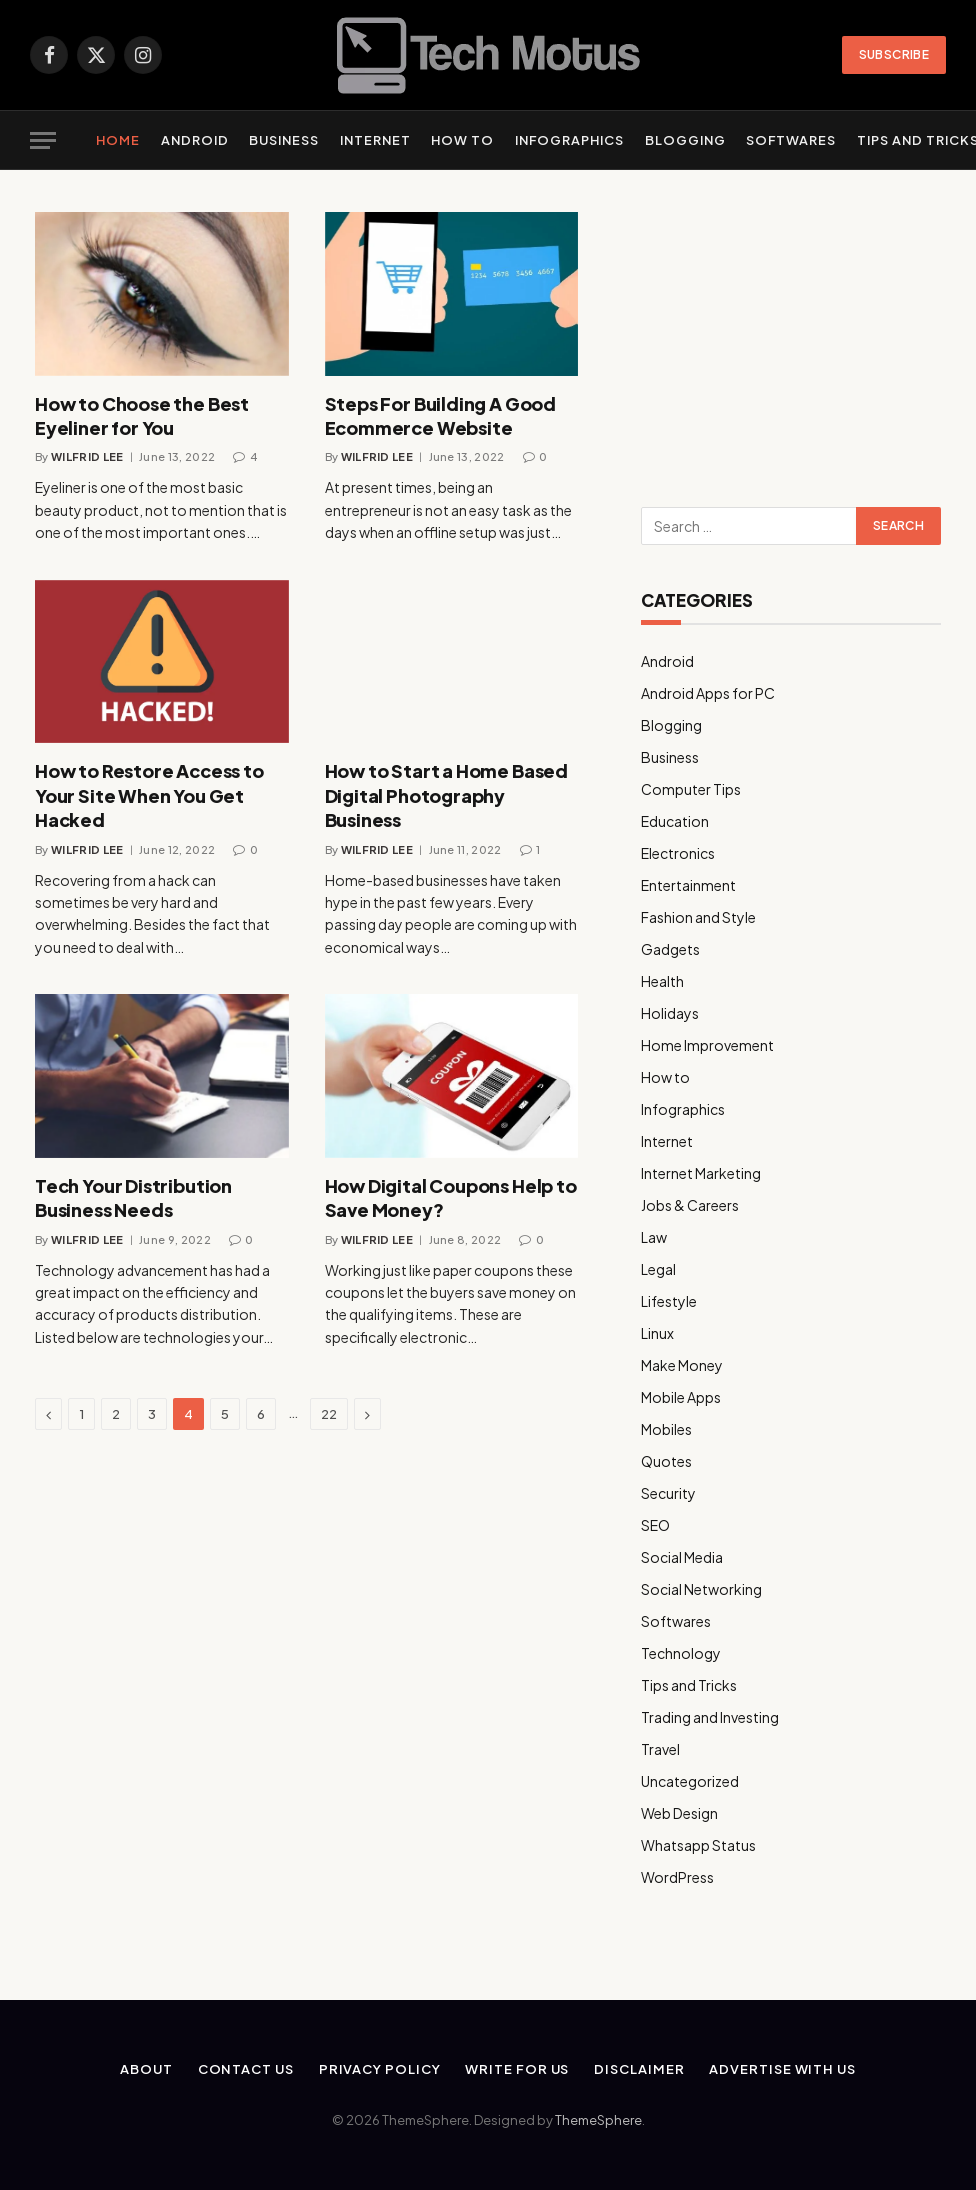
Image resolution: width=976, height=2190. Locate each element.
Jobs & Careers (690, 1205)
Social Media (682, 1557)
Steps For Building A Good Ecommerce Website (441, 415)
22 (329, 1414)
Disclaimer (639, 2069)
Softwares (791, 140)
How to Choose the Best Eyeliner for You (142, 415)
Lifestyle (669, 1301)
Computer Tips (691, 789)
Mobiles (666, 1429)
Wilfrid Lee (87, 456)
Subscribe (894, 54)
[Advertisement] (791, 337)
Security (668, 1493)
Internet (375, 140)
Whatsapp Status (698, 1845)
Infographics (569, 140)
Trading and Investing (710, 1717)
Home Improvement (707, 1045)
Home (118, 140)
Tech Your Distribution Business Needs (133, 1197)
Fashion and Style (698, 917)
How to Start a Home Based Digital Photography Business (447, 795)
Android (195, 140)
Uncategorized (690, 1781)
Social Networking (701, 1589)
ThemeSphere (598, 2120)
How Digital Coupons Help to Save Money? (451, 1197)
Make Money (682, 1365)
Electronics (678, 853)
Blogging (685, 140)
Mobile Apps (681, 1397)
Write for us (517, 2069)
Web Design (679, 1813)
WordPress (677, 1877)
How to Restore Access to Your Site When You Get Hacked (149, 795)
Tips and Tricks (689, 1685)
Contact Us (246, 2069)
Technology (681, 1653)
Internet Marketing (701, 1173)
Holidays (670, 1013)
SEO (655, 1525)
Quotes (666, 1461)
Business (284, 140)
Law (654, 1237)
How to (462, 140)
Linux (657, 1333)
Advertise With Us (782, 2069)
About (146, 2069)
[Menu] (43, 140)
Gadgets (670, 949)
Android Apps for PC (708, 693)
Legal (658, 1269)
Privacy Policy (380, 2069)
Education (675, 821)
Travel (660, 1749)
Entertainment (688, 885)
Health (662, 981)
